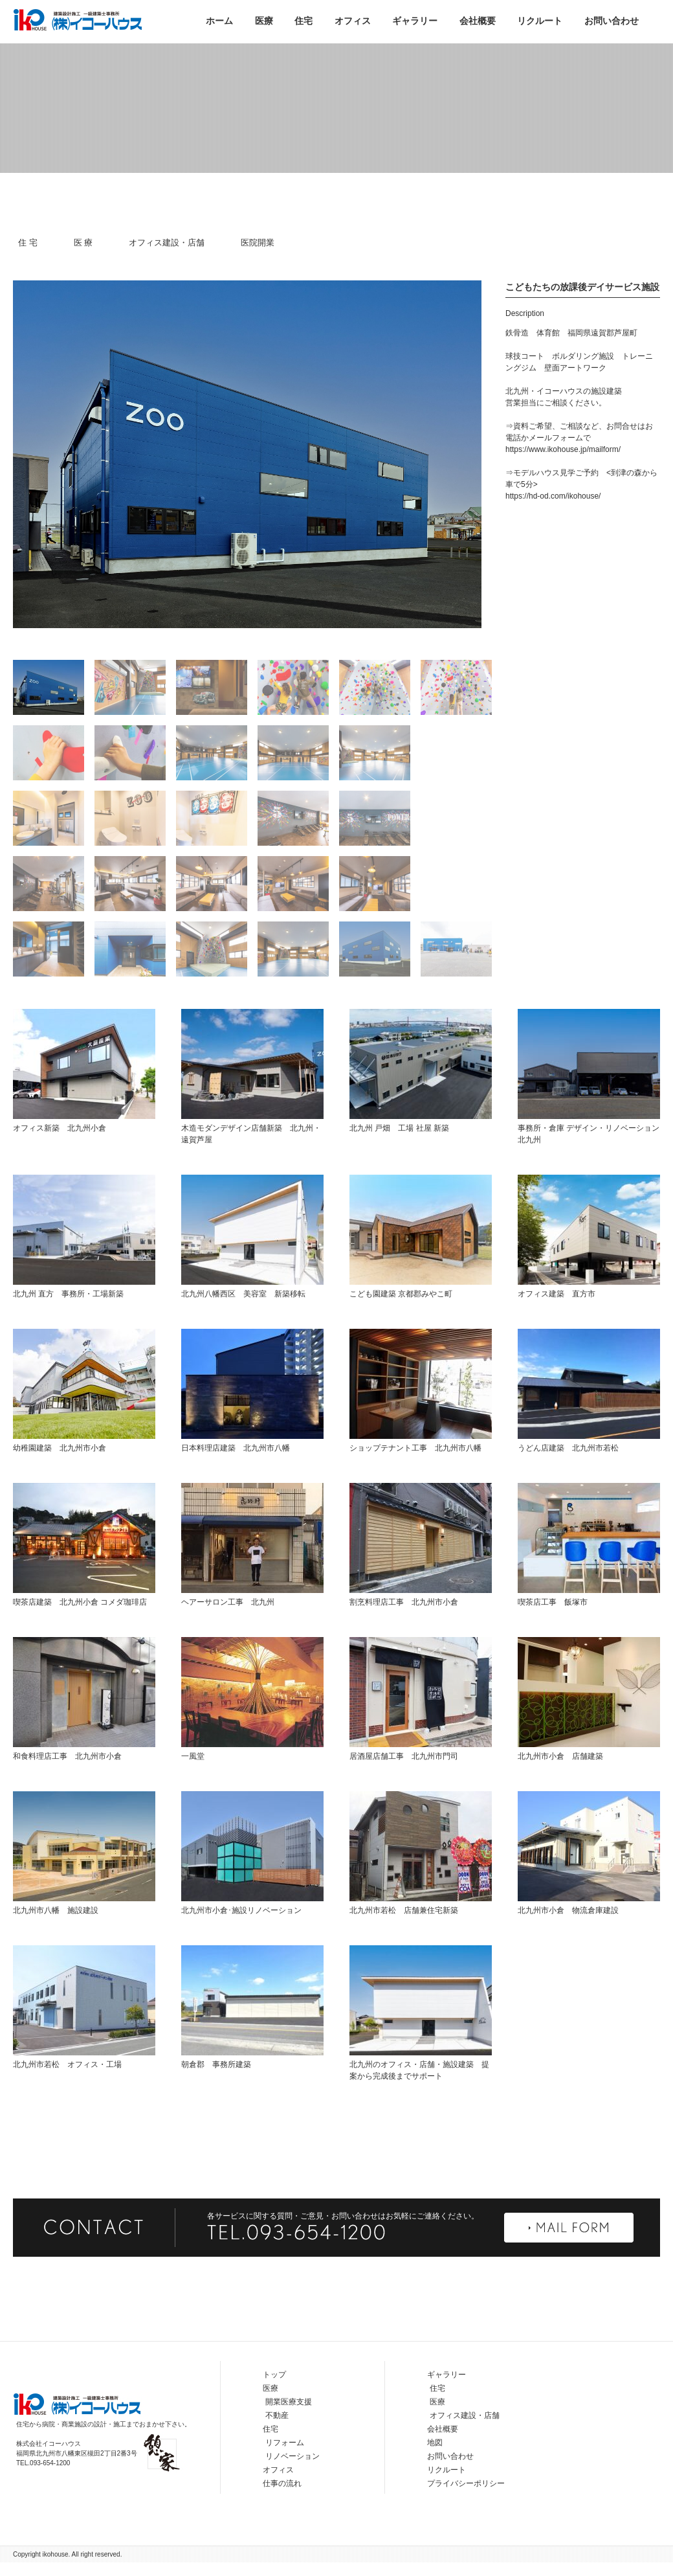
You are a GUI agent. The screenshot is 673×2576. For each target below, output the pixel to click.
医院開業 (257, 242)
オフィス (353, 21)
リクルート (539, 21)
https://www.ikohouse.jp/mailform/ (563, 498)
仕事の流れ (282, 2531)
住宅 (303, 21)
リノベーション (292, 2504)
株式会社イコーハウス (77, 19)
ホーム (219, 21)
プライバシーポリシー (466, 2531)
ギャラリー (414, 21)
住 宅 (28, 242)
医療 (264, 21)
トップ (274, 2423)
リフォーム (284, 2491)
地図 (435, 2491)
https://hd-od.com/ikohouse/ (553, 544)
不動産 (277, 2464)
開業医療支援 (288, 2450)
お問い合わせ (611, 21)
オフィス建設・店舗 (166, 242)
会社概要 (477, 21)
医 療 (83, 242)
